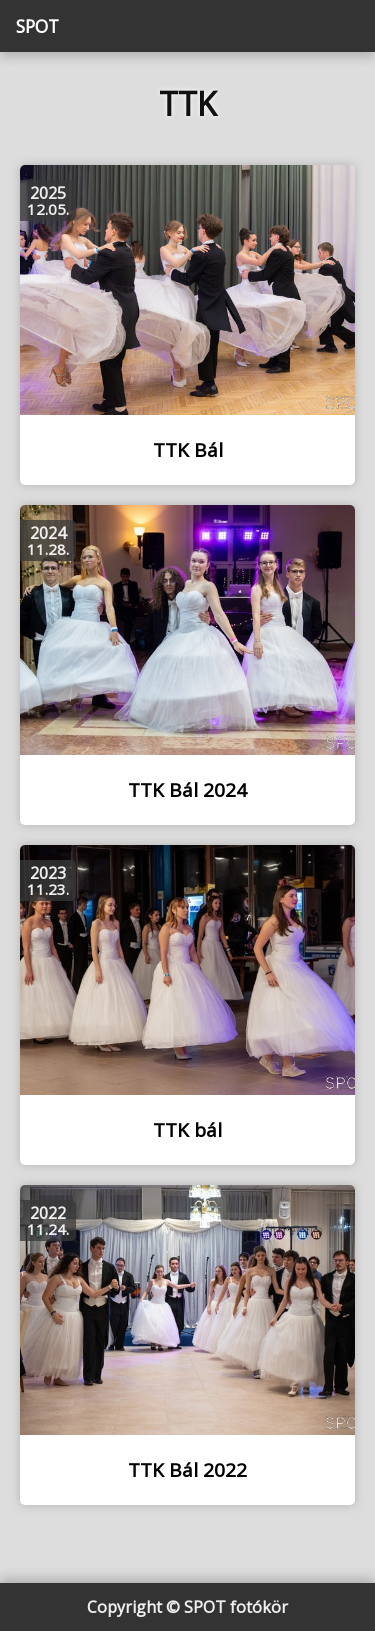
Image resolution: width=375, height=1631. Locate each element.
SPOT (37, 26)
